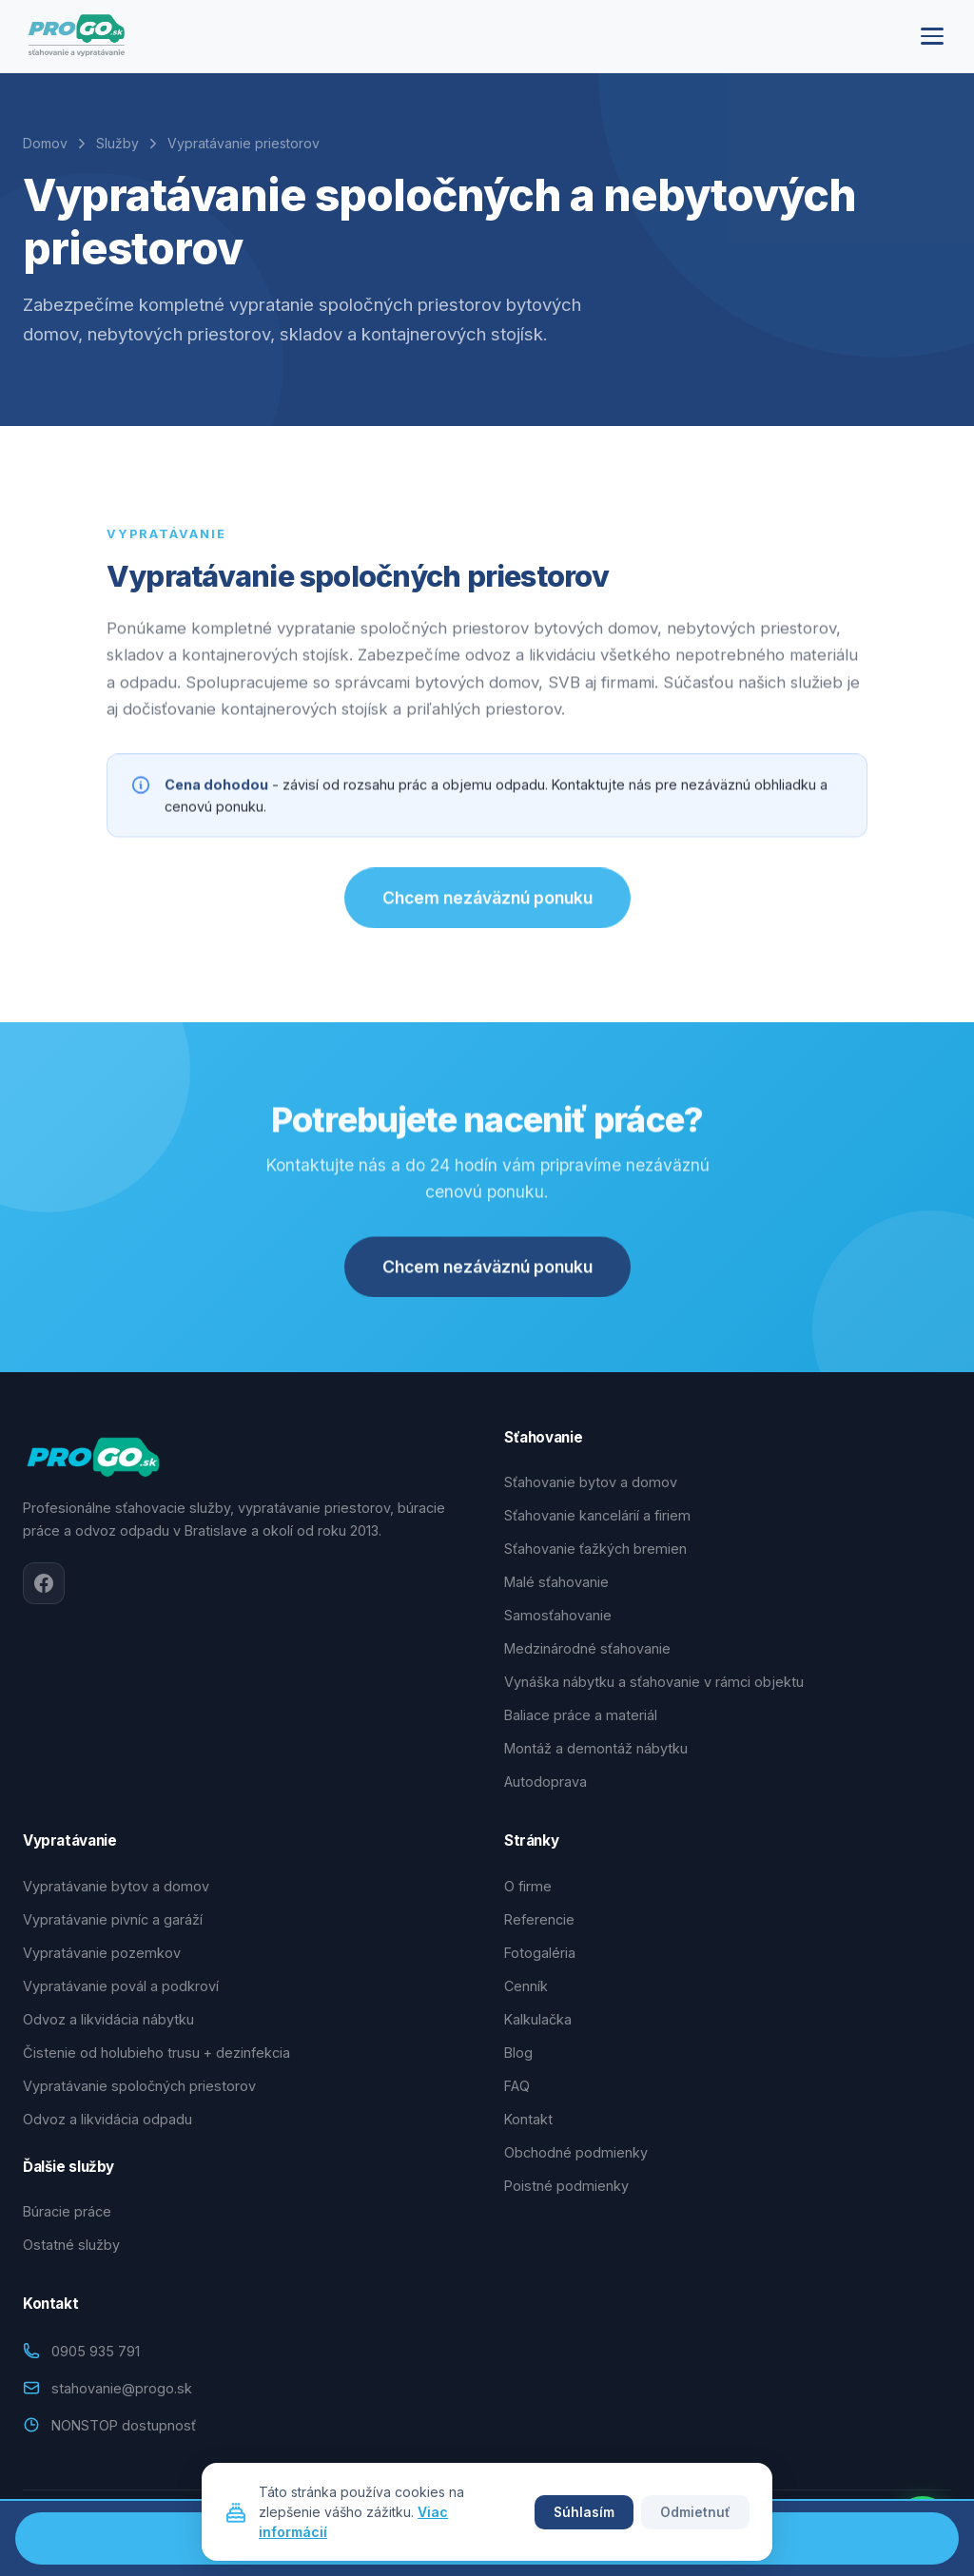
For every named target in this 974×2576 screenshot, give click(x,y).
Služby (117, 143)
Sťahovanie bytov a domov (590, 1482)
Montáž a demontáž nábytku (596, 1748)
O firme (528, 1886)
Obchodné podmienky (576, 2152)
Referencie (539, 1919)
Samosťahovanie (558, 1615)
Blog (518, 2052)
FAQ (517, 2086)
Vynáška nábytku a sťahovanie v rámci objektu (654, 1682)
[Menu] (932, 36)
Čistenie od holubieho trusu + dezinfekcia (156, 2052)
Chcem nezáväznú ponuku (487, 907)
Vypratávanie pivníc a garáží (113, 1919)
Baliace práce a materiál (580, 1715)
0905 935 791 (95, 2351)
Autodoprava (545, 1781)
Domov (45, 143)
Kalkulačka (538, 2019)
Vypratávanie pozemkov (102, 1953)
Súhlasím (584, 2512)
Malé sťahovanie (556, 1582)
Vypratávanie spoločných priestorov (139, 2086)
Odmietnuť (695, 2512)
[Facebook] (44, 1583)
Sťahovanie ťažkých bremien (595, 1548)
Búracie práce (67, 2211)
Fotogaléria (539, 1953)
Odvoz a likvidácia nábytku (108, 2019)
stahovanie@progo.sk (121, 2388)
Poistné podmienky (566, 2186)
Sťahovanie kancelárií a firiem (597, 1515)
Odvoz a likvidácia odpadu (107, 2119)
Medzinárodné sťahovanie (587, 1648)
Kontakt (528, 2119)
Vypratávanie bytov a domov (116, 1886)
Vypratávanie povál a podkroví (121, 1986)
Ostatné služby (71, 2245)
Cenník (526, 1986)
